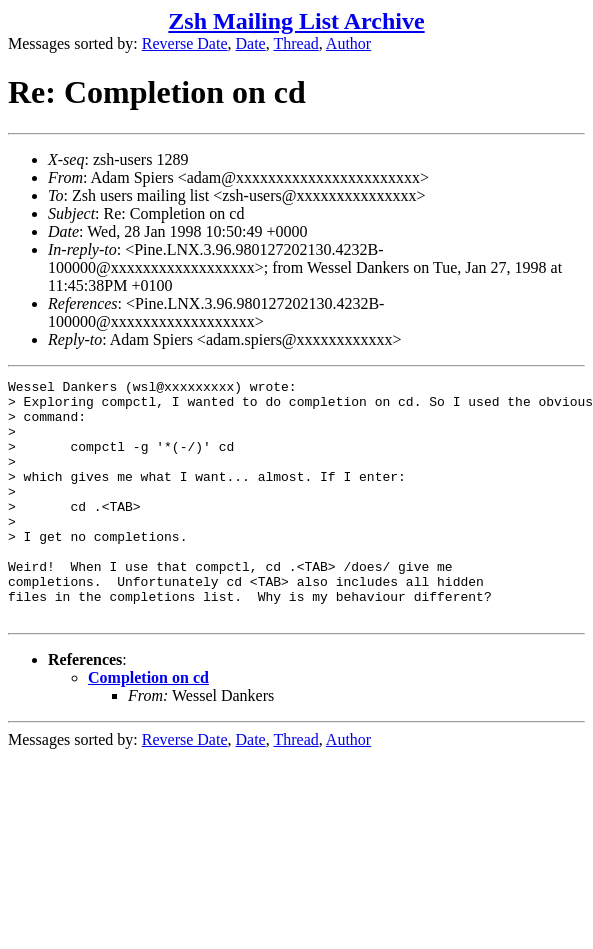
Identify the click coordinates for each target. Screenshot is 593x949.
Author (348, 43)
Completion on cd (148, 725)
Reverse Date (185, 43)
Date (251, 43)
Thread (295, 43)
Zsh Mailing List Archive (296, 21)
